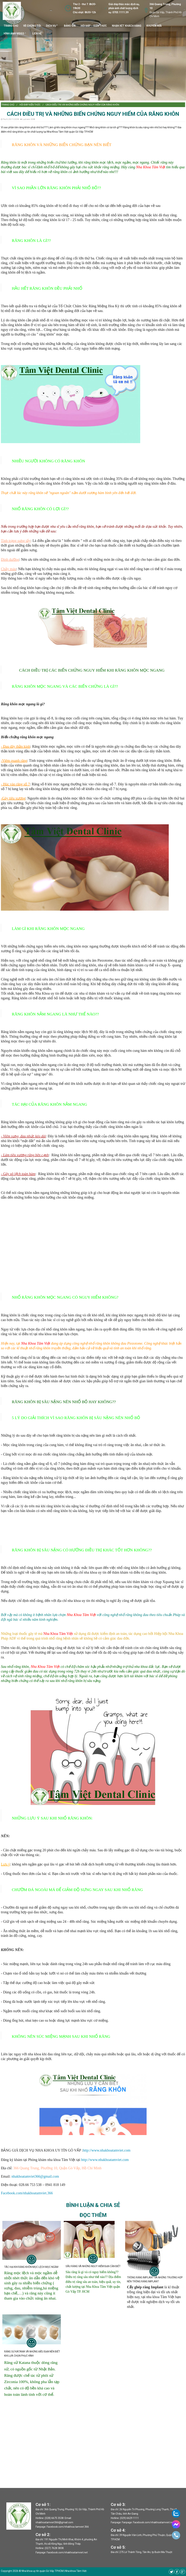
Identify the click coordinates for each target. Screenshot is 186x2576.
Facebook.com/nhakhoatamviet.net (67, 2552)
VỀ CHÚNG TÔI (32, 25)
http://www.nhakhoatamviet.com (106, 2150)
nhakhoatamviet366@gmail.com (35, 2176)
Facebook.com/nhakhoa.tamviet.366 (68, 2526)
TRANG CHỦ (11, 25)
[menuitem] (7, 105)
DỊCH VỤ (52, 25)
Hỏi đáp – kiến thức (96, 25)
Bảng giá (71, 25)
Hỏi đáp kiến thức (29, 104)
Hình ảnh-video (14, 32)
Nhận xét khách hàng (129, 25)
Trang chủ (7, 104)
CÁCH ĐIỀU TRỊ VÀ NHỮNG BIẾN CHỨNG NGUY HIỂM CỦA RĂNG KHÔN (82, 104)
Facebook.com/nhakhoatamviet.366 (27, 2193)
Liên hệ (38, 32)
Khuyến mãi (157, 25)
